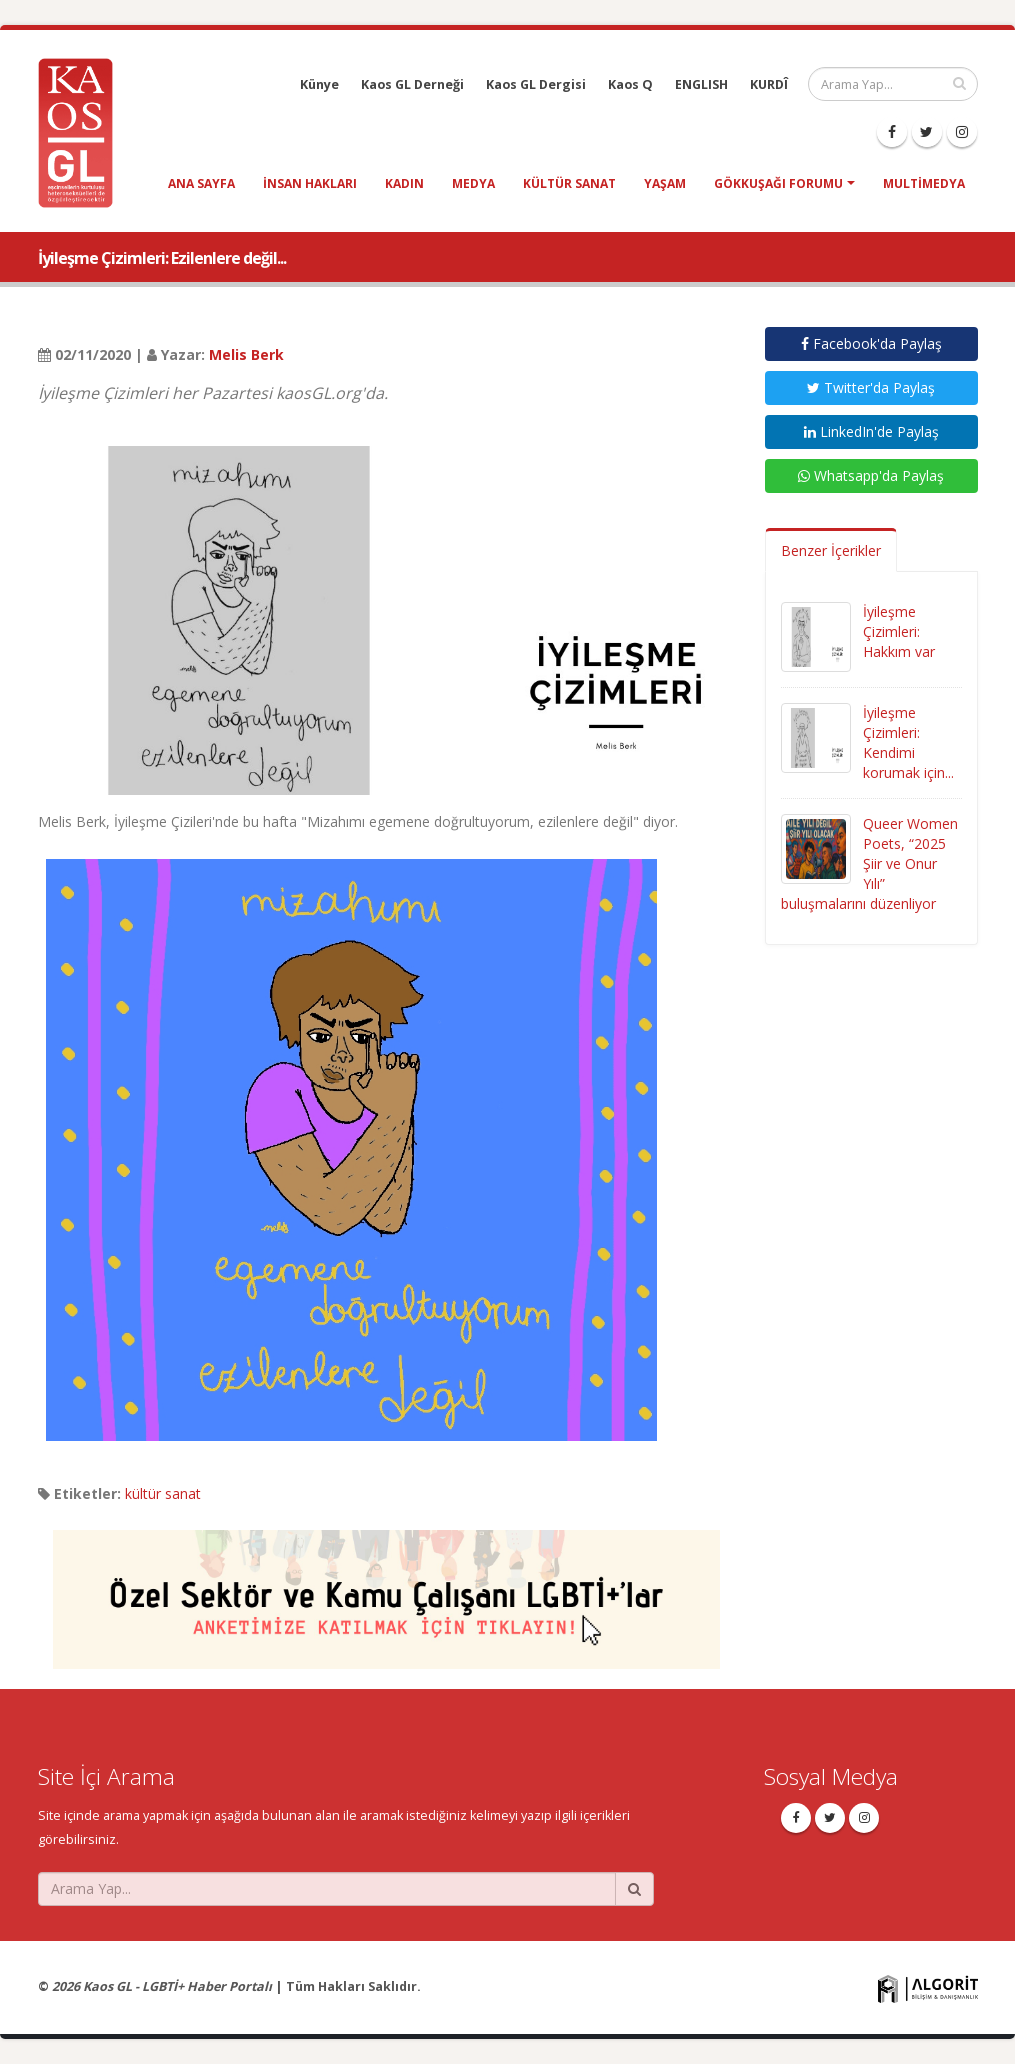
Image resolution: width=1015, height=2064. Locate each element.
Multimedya (924, 183)
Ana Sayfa (201, 183)
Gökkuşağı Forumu (778, 183)
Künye (319, 84)
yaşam (665, 183)
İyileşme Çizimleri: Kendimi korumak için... (908, 742)
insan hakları (310, 183)
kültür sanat (569, 183)
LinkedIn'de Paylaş (871, 431)
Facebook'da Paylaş (871, 343)
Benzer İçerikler (831, 550)
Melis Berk (246, 354)
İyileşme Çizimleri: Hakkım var (899, 631)
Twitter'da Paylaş (871, 387)
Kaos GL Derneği (412, 84)
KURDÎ (769, 84)
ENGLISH (701, 84)
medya (473, 183)
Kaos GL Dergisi (536, 84)
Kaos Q (630, 84)
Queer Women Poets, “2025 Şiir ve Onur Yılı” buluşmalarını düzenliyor (869, 863)
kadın (404, 183)
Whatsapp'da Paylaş (871, 475)
